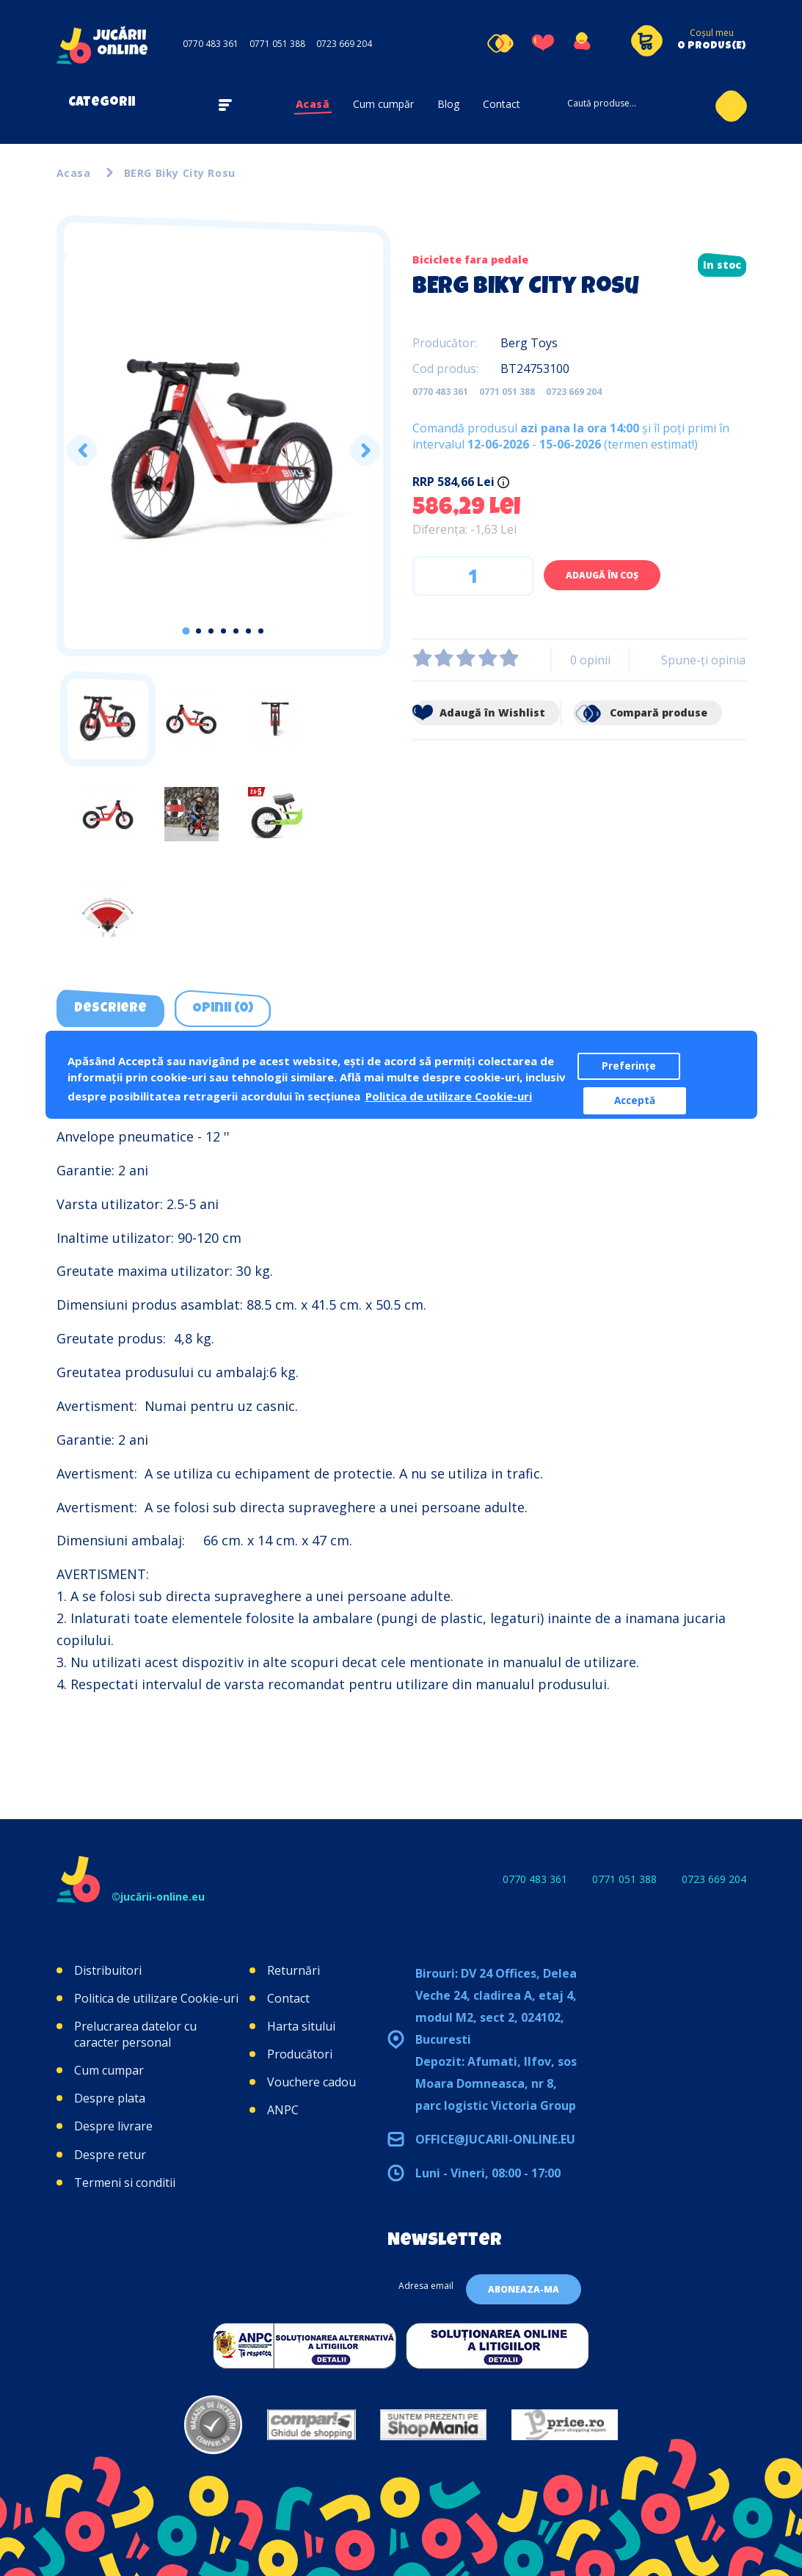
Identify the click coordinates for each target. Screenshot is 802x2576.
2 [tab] (198, 631)
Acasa (73, 173)
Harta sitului (301, 2026)
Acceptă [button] (634, 1100)
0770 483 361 (210, 43)
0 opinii (590, 660)
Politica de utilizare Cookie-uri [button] (448, 1096)
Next (364, 450)
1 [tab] (186, 631)
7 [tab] (260, 631)
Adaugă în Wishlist (478, 712)
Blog (448, 104)
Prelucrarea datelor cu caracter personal (135, 2034)
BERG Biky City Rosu (180, 173)
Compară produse (640, 712)
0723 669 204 (344, 43)
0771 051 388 (277, 43)
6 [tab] (248, 631)
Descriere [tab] (110, 1008)
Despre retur (110, 2155)
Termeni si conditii (124, 2182)
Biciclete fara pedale (470, 259)
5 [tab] (235, 631)
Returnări (293, 1970)
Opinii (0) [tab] (222, 1008)
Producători (299, 2054)
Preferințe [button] (629, 1066)
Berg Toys (529, 343)
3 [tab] (211, 631)
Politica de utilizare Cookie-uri (156, 1998)
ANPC (283, 2110)
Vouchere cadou (311, 2082)
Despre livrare (113, 2126)
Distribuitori (108, 1970)
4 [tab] (223, 631)
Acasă (313, 104)
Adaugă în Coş (602, 575)
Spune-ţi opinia (703, 660)
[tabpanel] (223, 451)
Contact (501, 104)
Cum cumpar (109, 2070)
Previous (81, 450)
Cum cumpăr (383, 104)
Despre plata (109, 2098)
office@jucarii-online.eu (495, 2139)
